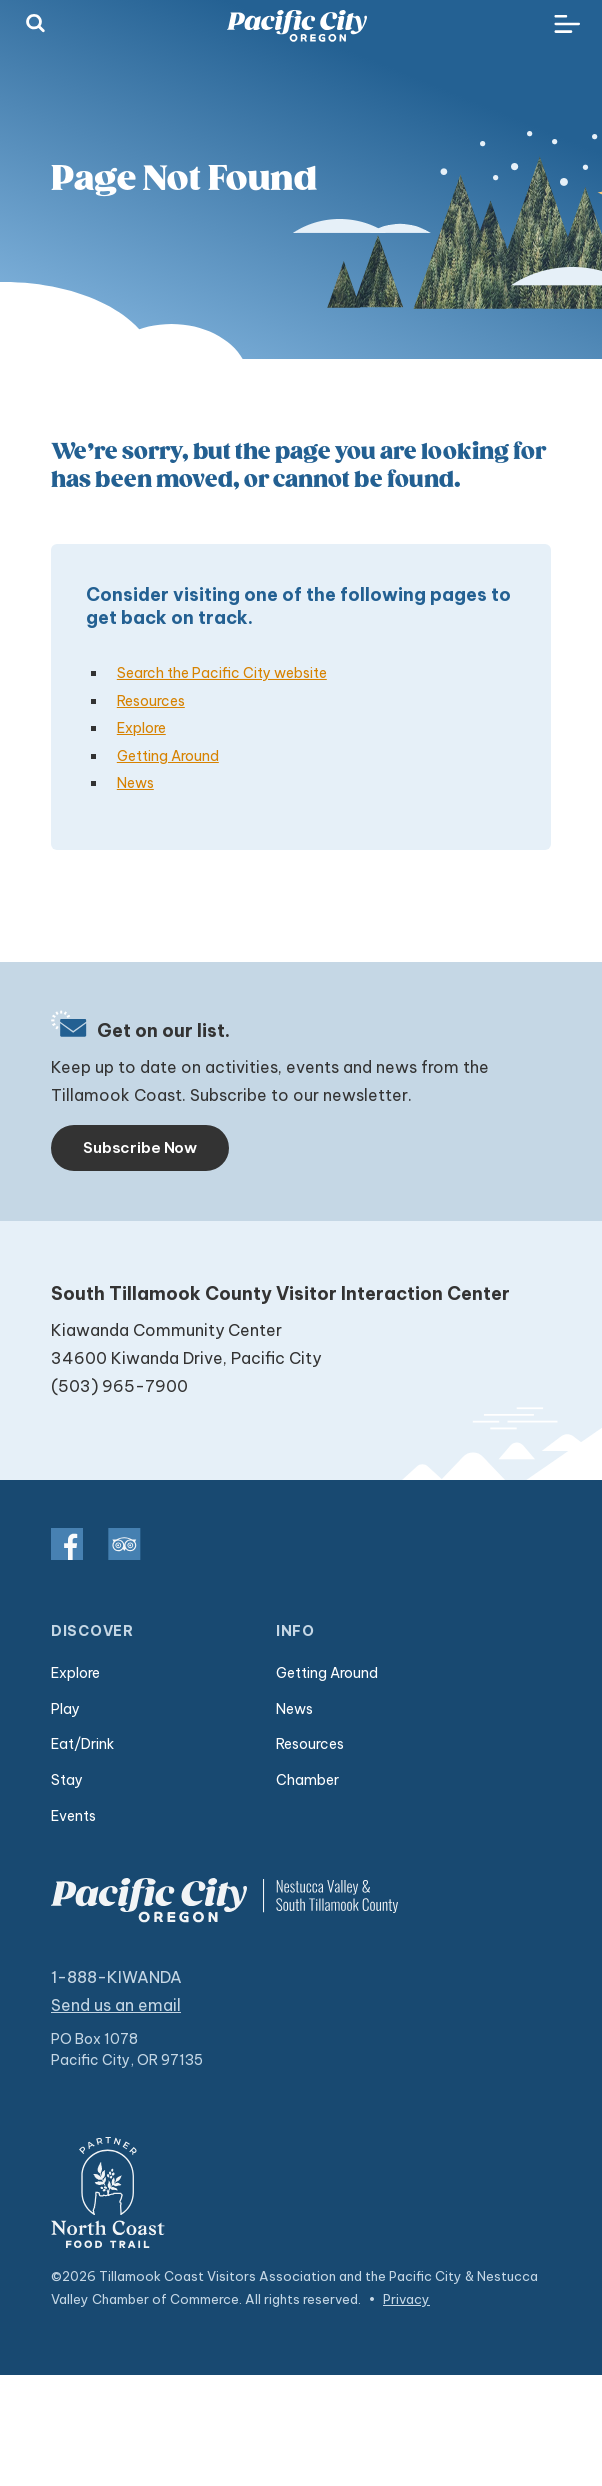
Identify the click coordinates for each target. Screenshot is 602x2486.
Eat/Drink (82, 1744)
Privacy (406, 2299)
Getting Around (168, 756)
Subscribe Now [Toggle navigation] (140, 1147)
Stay (67, 1780)
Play (65, 1709)
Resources (151, 701)
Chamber (307, 1780)
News (135, 783)
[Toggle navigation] (567, 25)
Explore (141, 728)
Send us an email (116, 2005)
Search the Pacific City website (222, 673)
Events (73, 1816)
